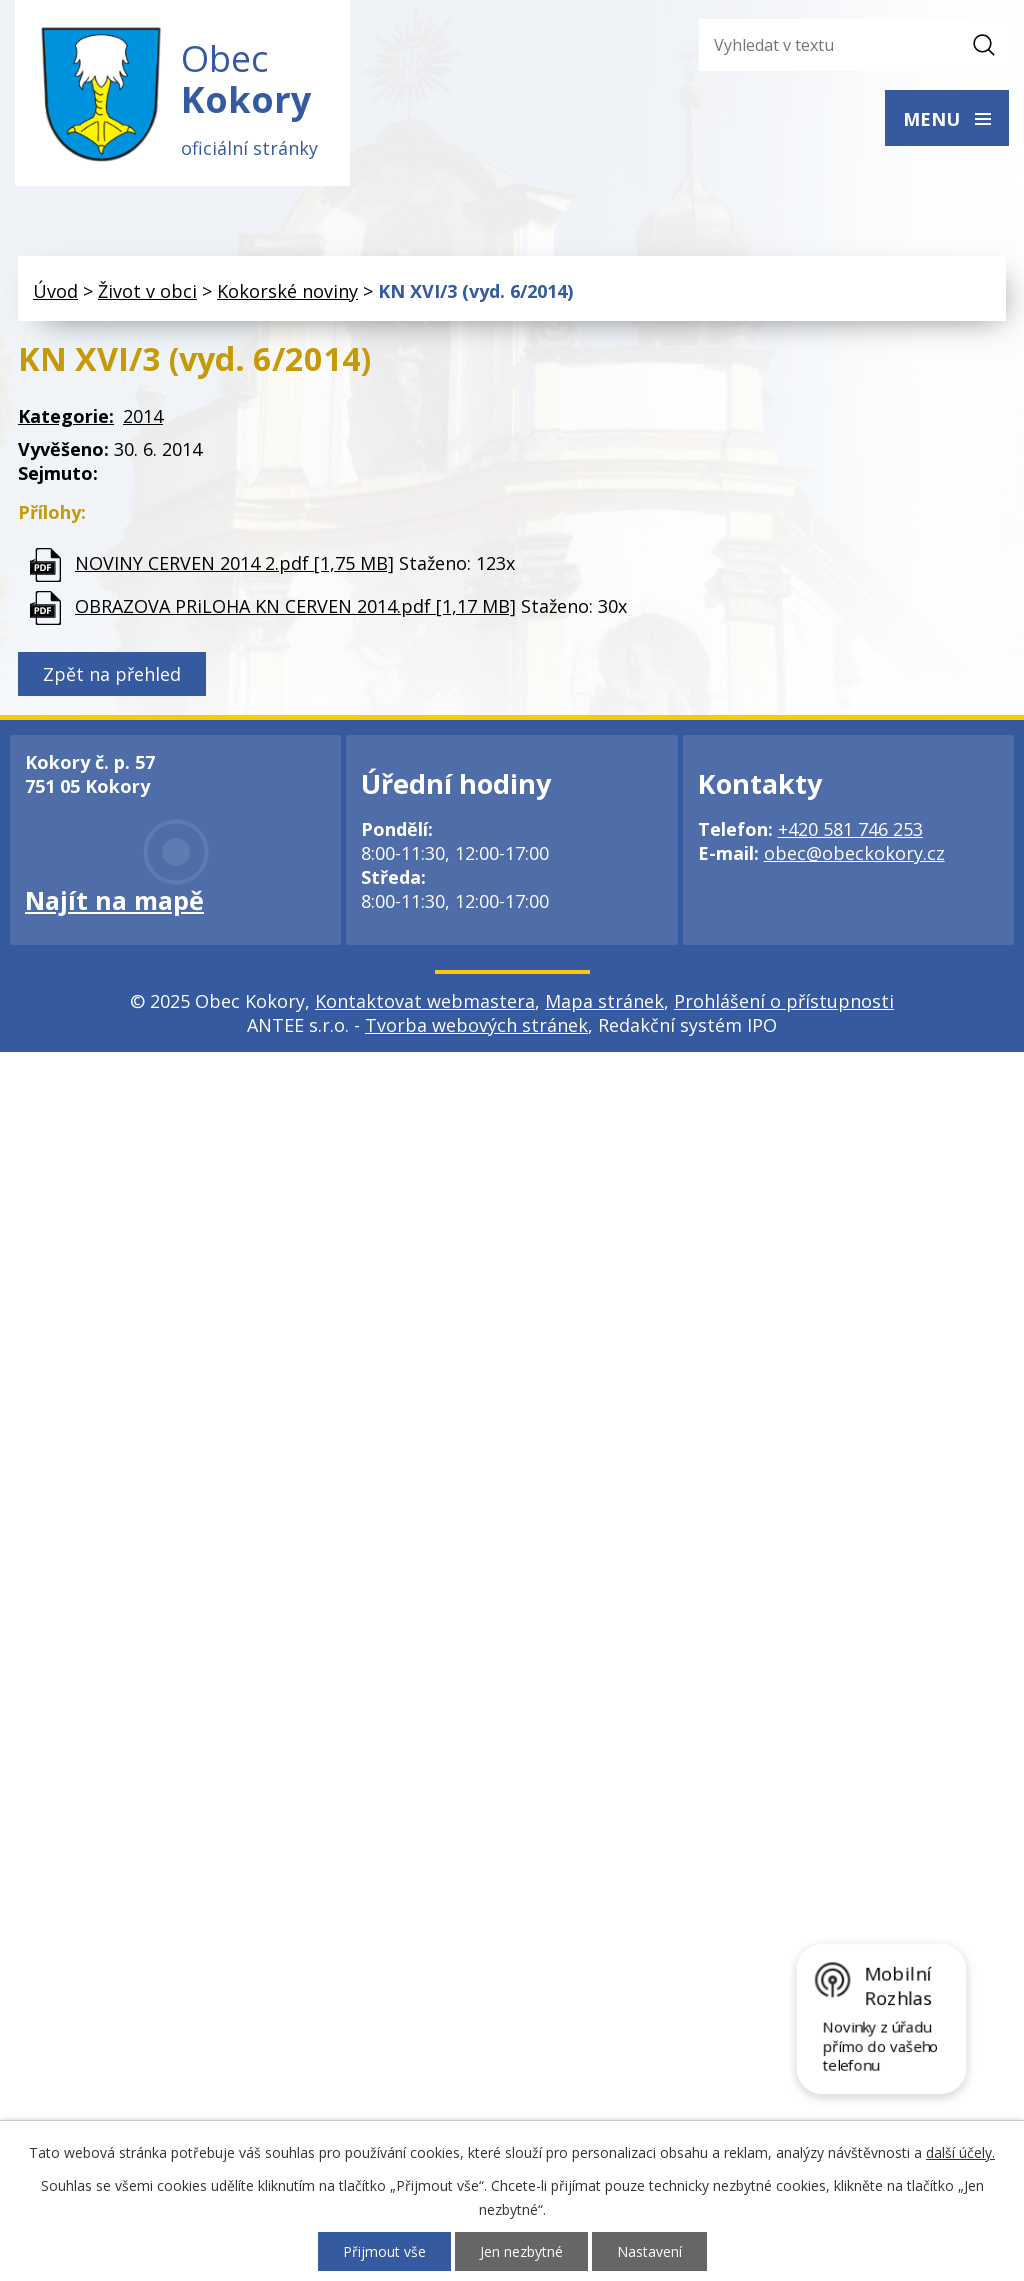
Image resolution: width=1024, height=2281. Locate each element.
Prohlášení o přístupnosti (784, 1002)
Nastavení (649, 2251)
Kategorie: (66, 417)
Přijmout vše (384, 2251)
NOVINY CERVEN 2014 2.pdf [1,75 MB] (234, 563)
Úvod (55, 291)
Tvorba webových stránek (476, 1026)
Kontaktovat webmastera (425, 1002)
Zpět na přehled (112, 675)
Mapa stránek (604, 1002)
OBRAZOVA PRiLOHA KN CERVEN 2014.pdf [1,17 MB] (295, 606)
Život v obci (147, 291)
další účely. (960, 2152)
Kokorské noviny (287, 291)
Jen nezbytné (521, 2251)
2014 (143, 417)
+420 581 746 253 (850, 830)
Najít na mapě (114, 901)
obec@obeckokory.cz (854, 854)
